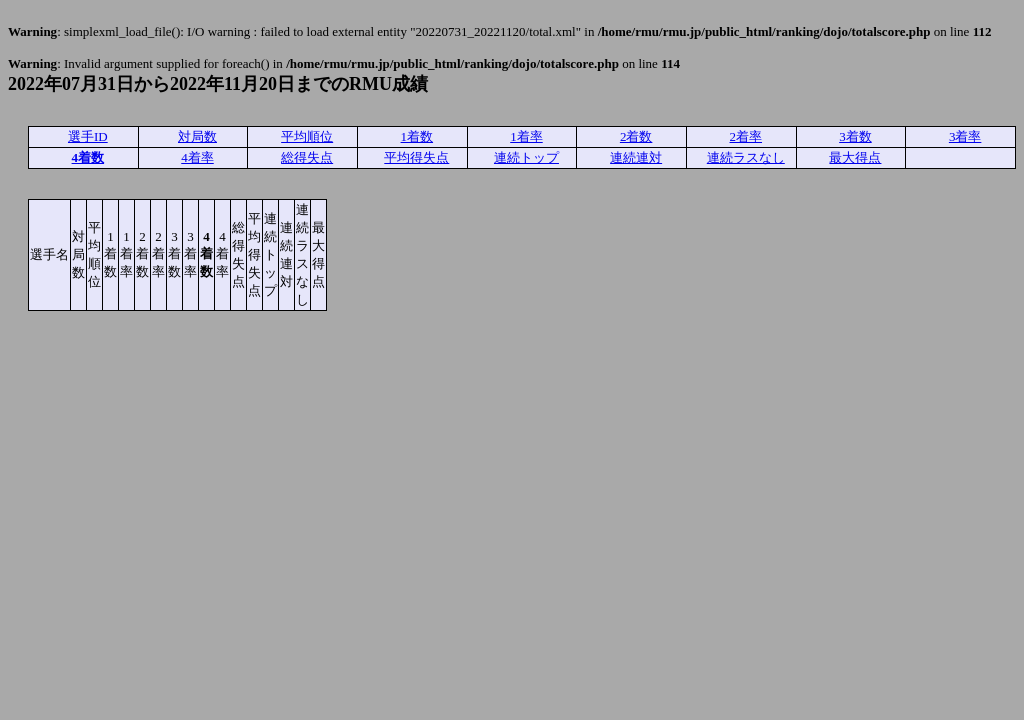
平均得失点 (416, 157)
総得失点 (307, 157)
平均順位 (307, 136)
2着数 (636, 136)
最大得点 (855, 157)
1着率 (526, 136)
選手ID (88, 136)
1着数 (417, 136)
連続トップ (526, 157)
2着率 (746, 136)
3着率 (965, 136)
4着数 (88, 157)
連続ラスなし (746, 157)
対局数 (197, 136)
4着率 (197, 157)
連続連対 (636, 157)
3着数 (855, 136)
